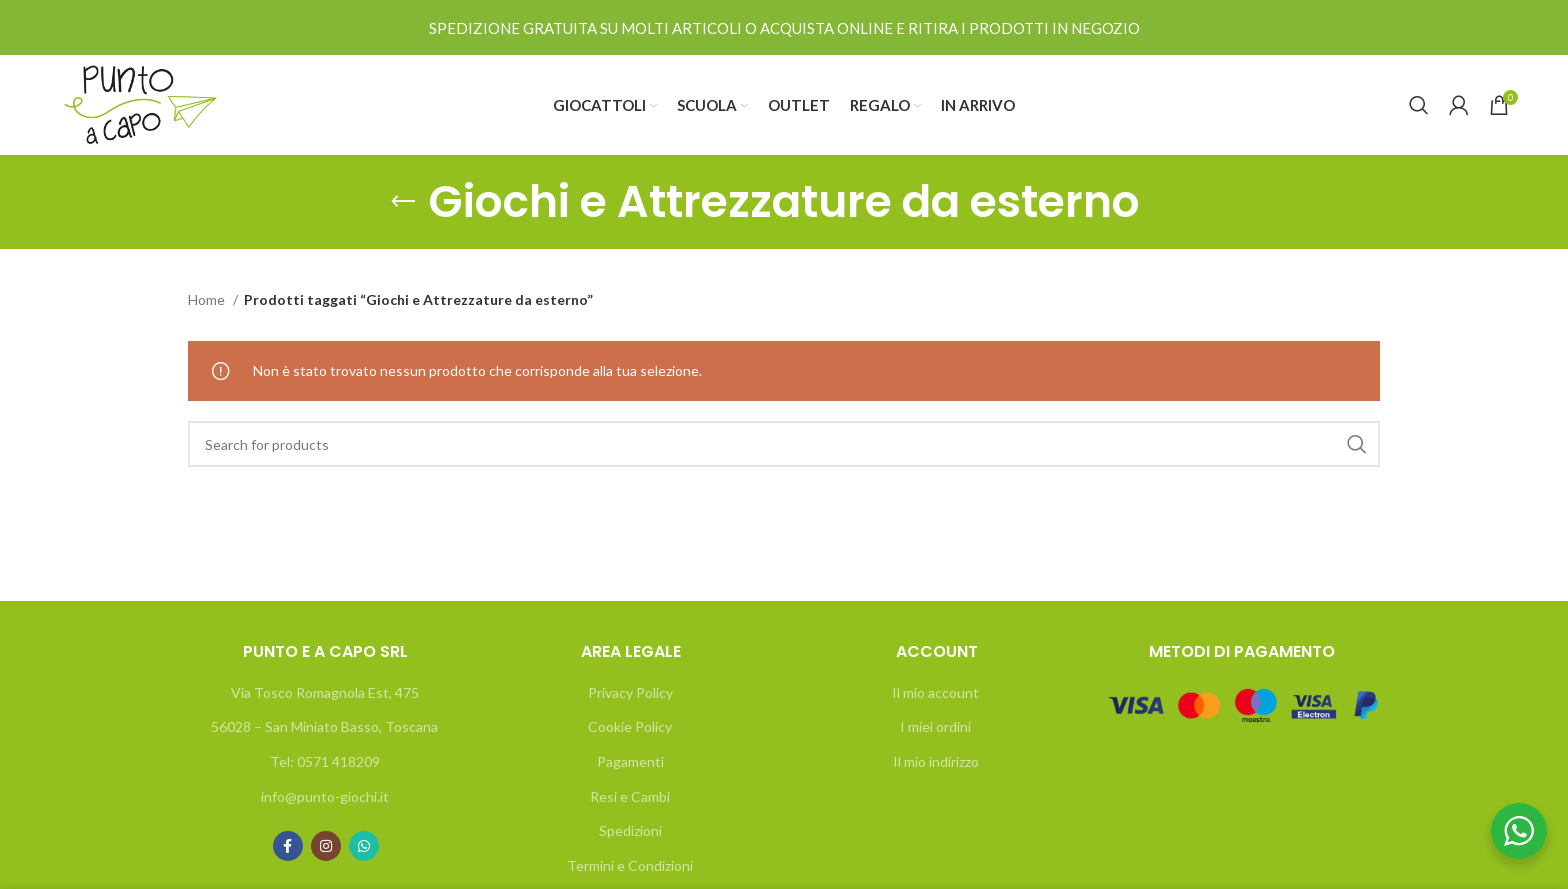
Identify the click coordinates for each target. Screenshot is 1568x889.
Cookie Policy (630, 726)
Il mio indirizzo (936, 761)
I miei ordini (935, 726)
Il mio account (935, 692)
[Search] (1419, 105)
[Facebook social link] (288, 846)
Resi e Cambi (630, 796)
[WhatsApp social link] (364, 846)
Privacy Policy (630, 692)
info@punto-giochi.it (325, 796)
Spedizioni (630, 830)
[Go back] (403, 202)
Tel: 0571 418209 (325, 761)
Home (208, 299)
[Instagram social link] (326, 846)
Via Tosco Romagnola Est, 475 (325, 692)
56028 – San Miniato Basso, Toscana (324, 726)
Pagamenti (630, 761)
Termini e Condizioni (630, 865)
